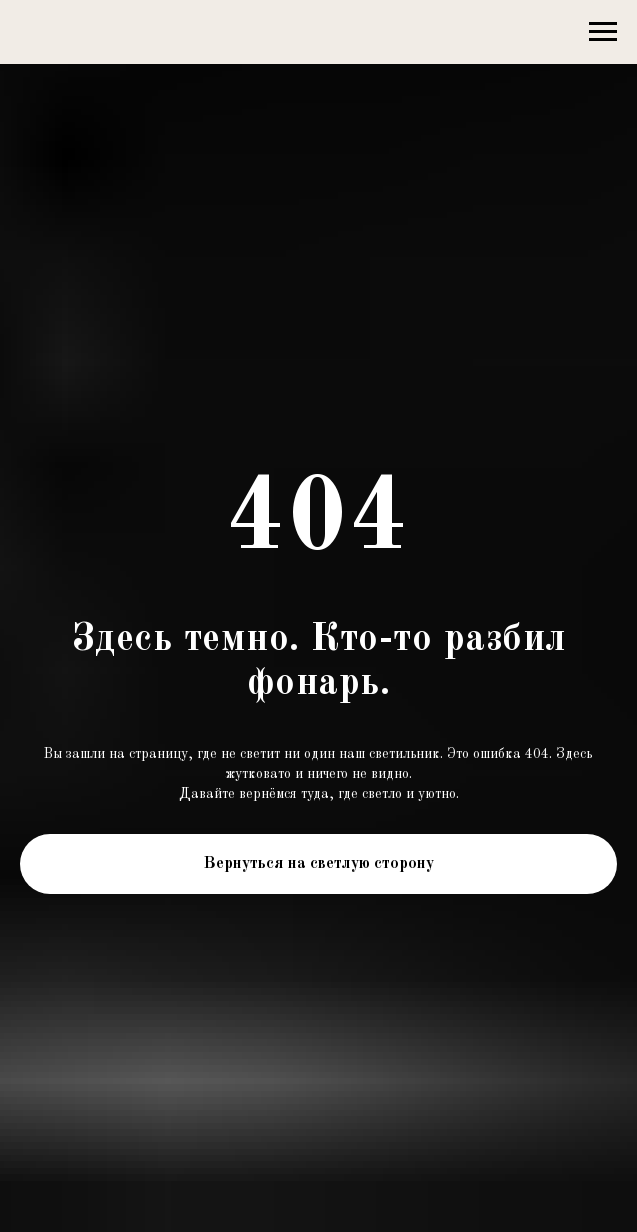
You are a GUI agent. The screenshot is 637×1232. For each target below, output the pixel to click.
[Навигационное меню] (603, 32)
